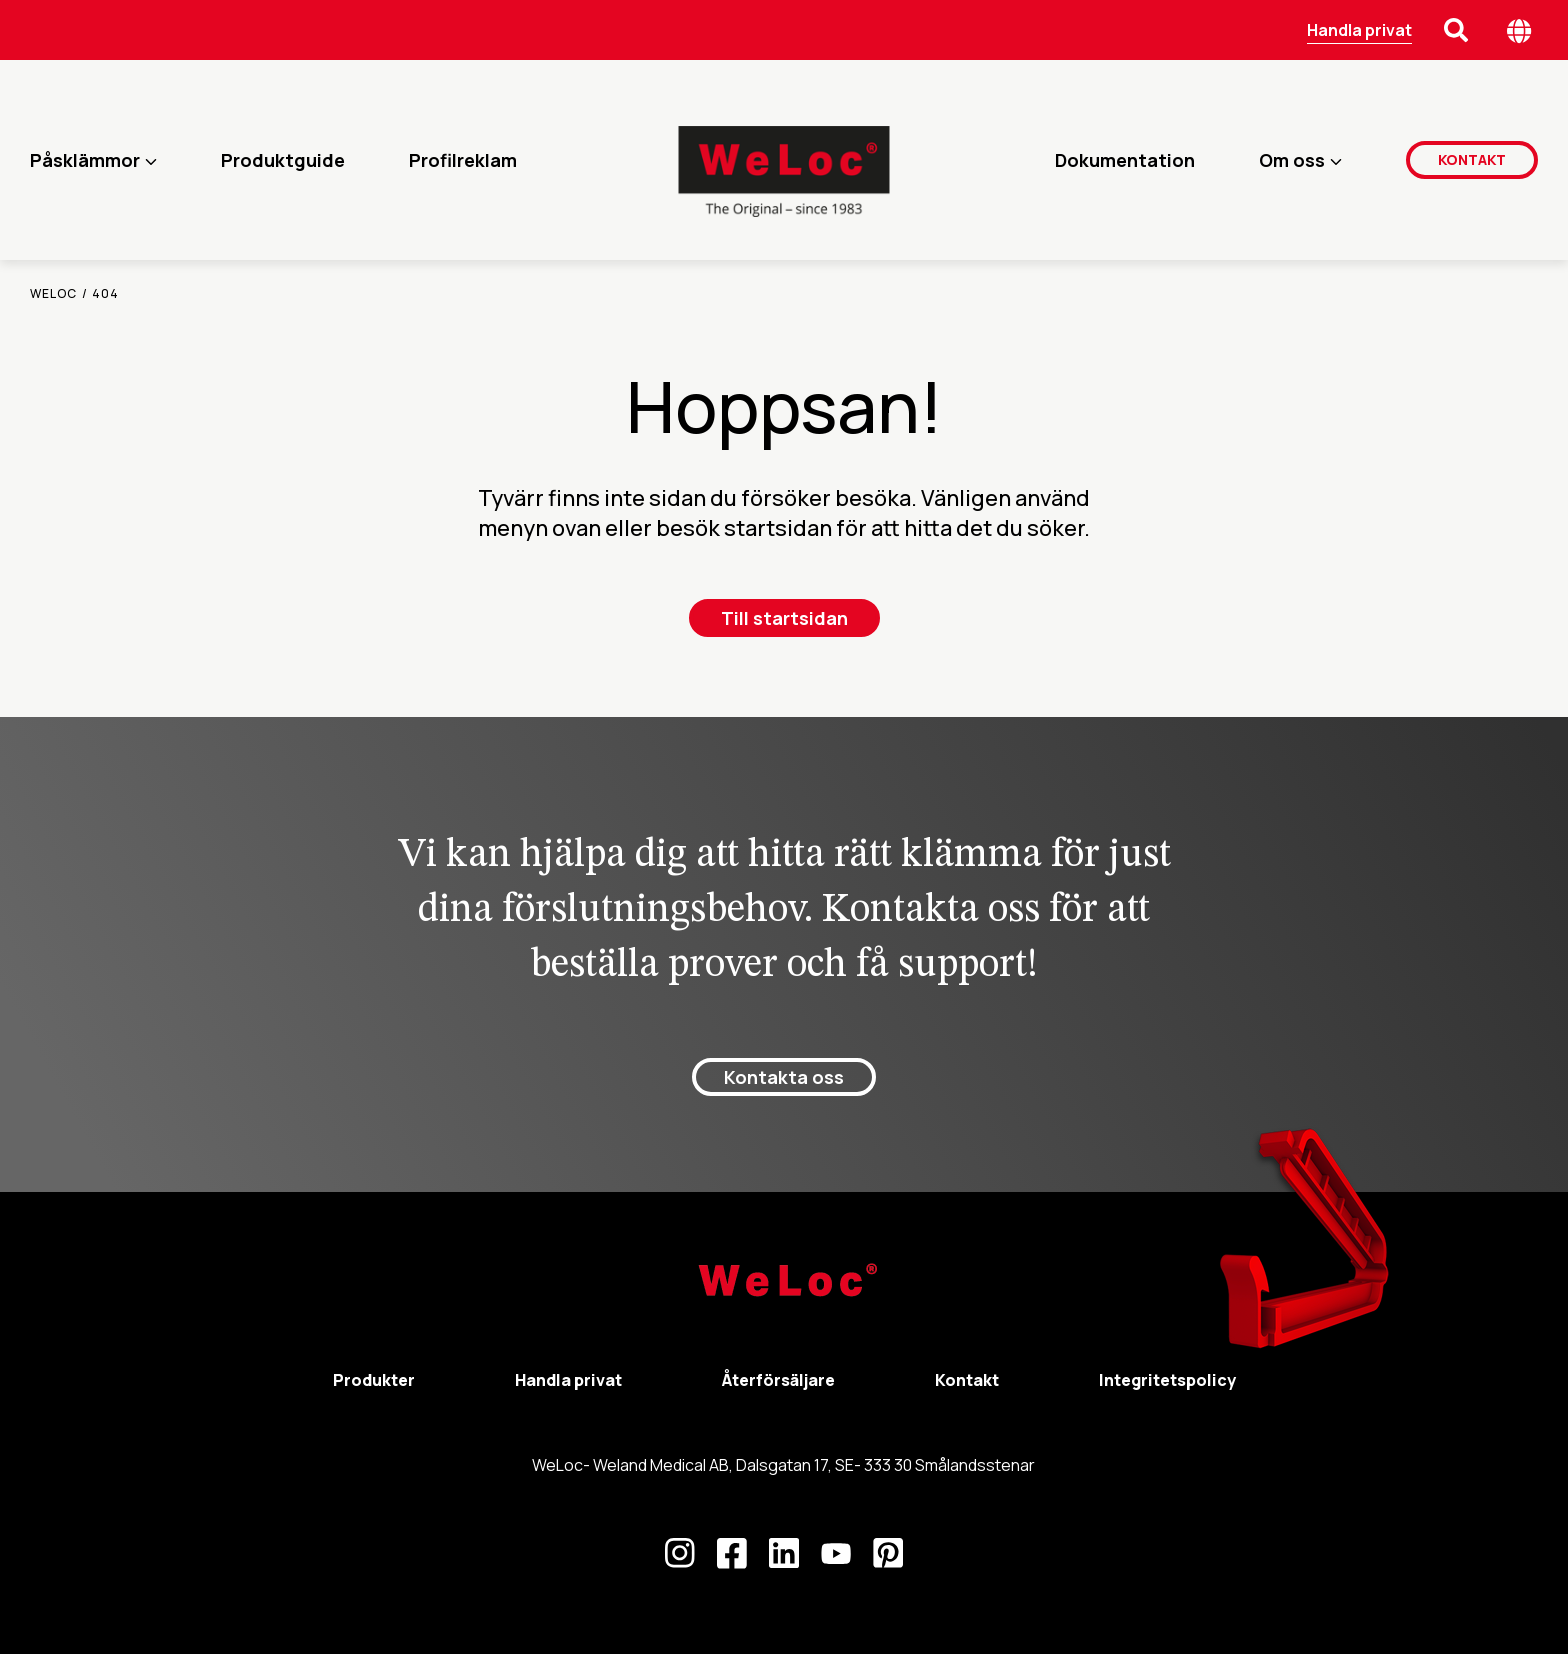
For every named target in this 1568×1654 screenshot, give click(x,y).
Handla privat (1359, 30)
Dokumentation (1125, 160)
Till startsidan (784, 618)
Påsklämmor (85, 160)
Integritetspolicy (1167, 1380)
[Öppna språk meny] (1519, 30)
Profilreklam (463, 160)
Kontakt (1472, 159)
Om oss (1292, 160)
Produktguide (283, 160)
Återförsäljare (778, 1380)
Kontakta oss (784, 1077)
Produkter (374, 1380)
